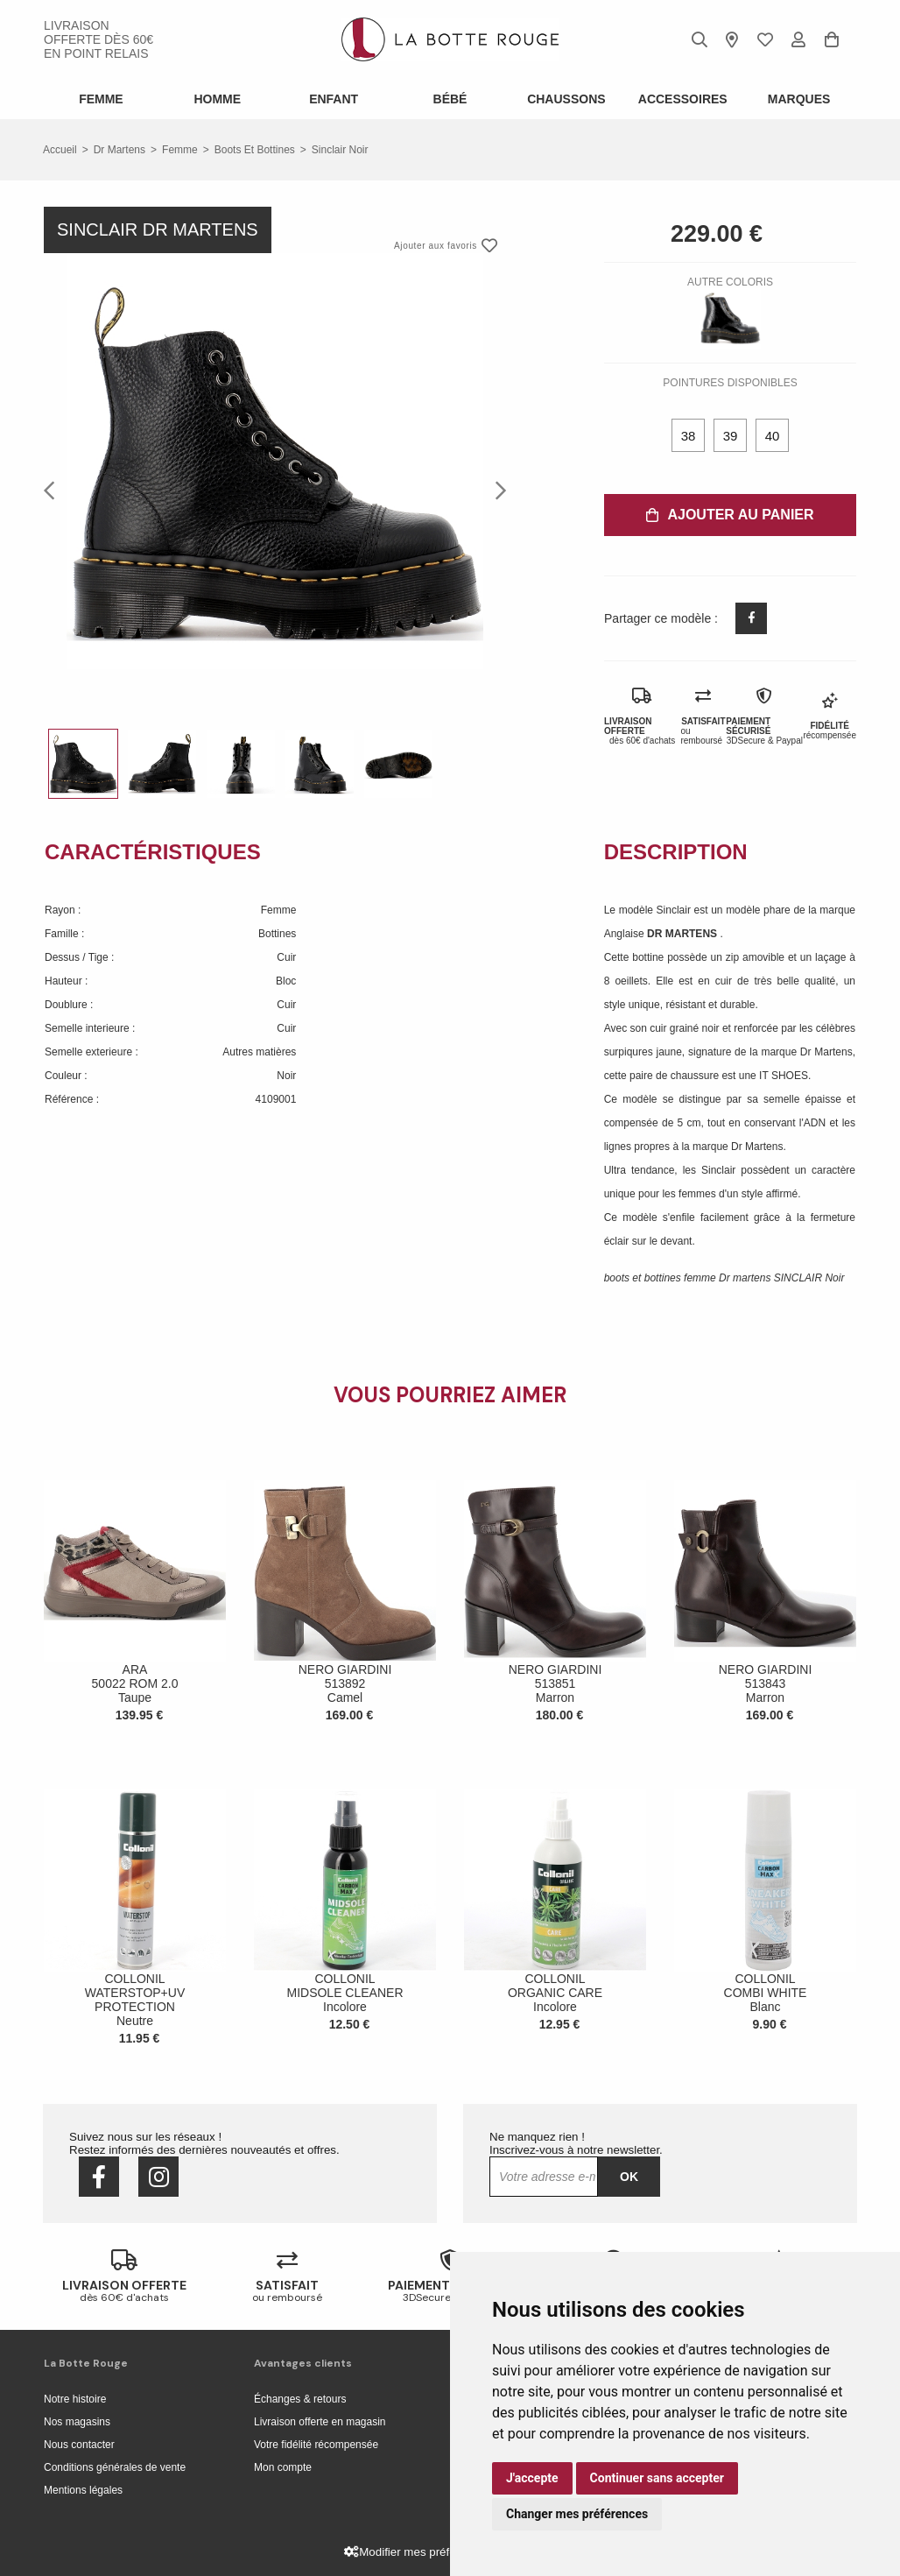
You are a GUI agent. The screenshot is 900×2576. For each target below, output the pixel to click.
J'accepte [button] (532, 2478)
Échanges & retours (300, 2399)
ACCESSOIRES (683, 99)
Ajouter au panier (729, 514)
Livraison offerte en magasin (320, 2422)
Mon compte (283, 2467)
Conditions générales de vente (115, 2467)
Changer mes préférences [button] (577, 2514)
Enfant (333, 99)
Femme (101, 99)
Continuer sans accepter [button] (657, 2478)
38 (688, 435)
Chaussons (566, 99)
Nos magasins (77, 2422)
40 (772, 435)
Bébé (450, 99)
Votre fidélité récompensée (316, 2444)
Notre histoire (75, 2399)
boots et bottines (254, 150)
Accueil (60, 150)
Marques (799, 99)
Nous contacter (79, 2444)
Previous (54, 489)
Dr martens (119, 150)
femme (180, 150)
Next (495, 489)
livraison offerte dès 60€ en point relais (98, 39)
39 (730, 435)
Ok (629, 2177)
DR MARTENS (683, 934)
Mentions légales (83, 2490)
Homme (217, 99)
